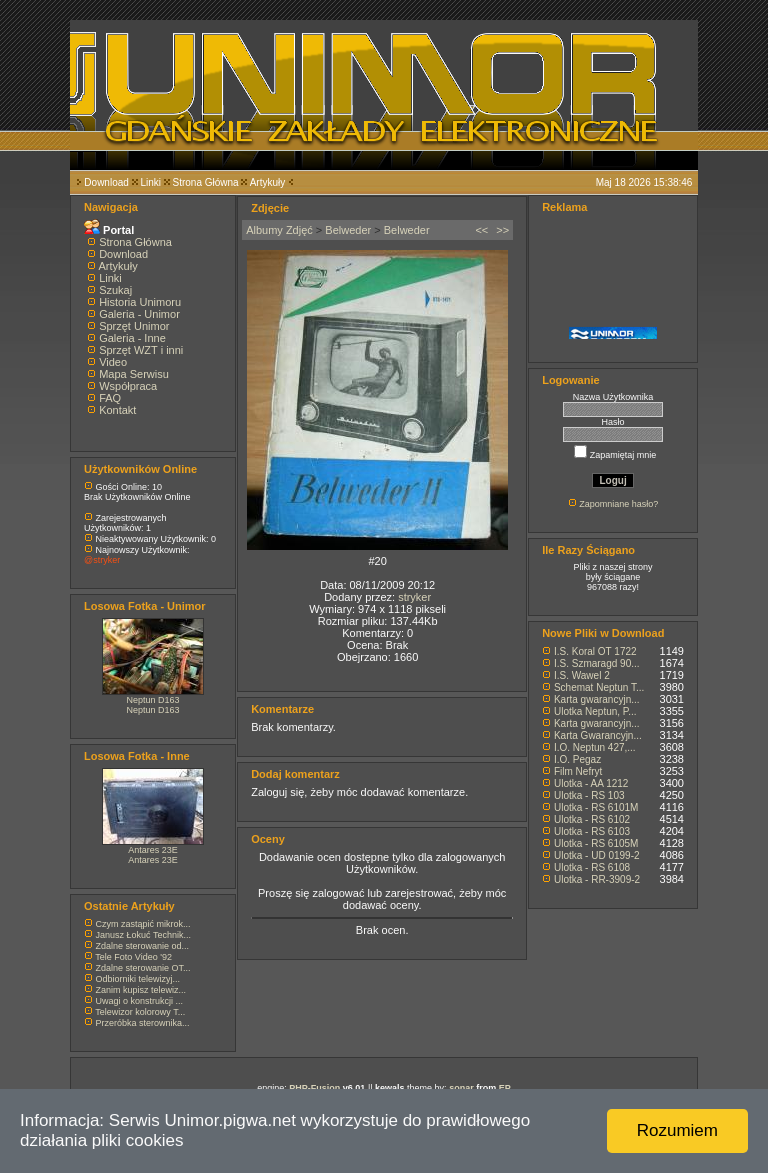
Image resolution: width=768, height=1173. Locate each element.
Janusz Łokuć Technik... (143, 935)
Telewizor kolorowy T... (140, 1012)
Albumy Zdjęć (279, 230)
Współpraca (128, 386)
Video (113, 362)
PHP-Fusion (314, 1088)
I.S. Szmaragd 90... (597, 663)
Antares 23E (153, 850)
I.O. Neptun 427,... (595, 747)
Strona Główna (206, 182)
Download (106, 182)
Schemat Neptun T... (599, 687)
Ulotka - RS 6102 (592, 819)
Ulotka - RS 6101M (596, 807)
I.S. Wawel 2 (582, 675)
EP (505, 1088)
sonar (461, 1088)
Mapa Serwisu (134, 374)
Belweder (348, 230)
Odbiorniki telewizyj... (138, 979)
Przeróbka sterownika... (143, 1023)
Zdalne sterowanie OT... (143, 968)
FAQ (110, 398)
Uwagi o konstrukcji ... (140, 1001)
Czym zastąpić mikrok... (143, 924)
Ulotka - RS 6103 (592, 831)
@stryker (102, 560)
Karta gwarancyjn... (597, 699)
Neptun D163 (153, 700)
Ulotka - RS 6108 (592, 867)
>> (502, 230)
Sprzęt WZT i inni (141, 350)
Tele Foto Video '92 (133, 957)
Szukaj (115, 290)
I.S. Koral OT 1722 (595, 651)
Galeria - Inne (132, 338)
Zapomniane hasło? (618, 504)
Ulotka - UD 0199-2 (597, 855)
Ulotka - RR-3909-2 (597, 879)
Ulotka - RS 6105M (596, 843)
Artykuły (268, 182)
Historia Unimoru (140, 302)
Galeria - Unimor (139, 314)
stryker (414, 597)
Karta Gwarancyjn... (598, 735)
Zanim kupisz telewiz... (141, 990)
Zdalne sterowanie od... (143, 946)
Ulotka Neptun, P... (595, 711)
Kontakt (117, 410)
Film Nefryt (578, 771)
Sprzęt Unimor (134, 326)
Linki (150, 182)
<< (481, 230)
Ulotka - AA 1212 (591, 783)
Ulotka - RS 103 (589, 795)
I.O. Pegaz (577, 759)
